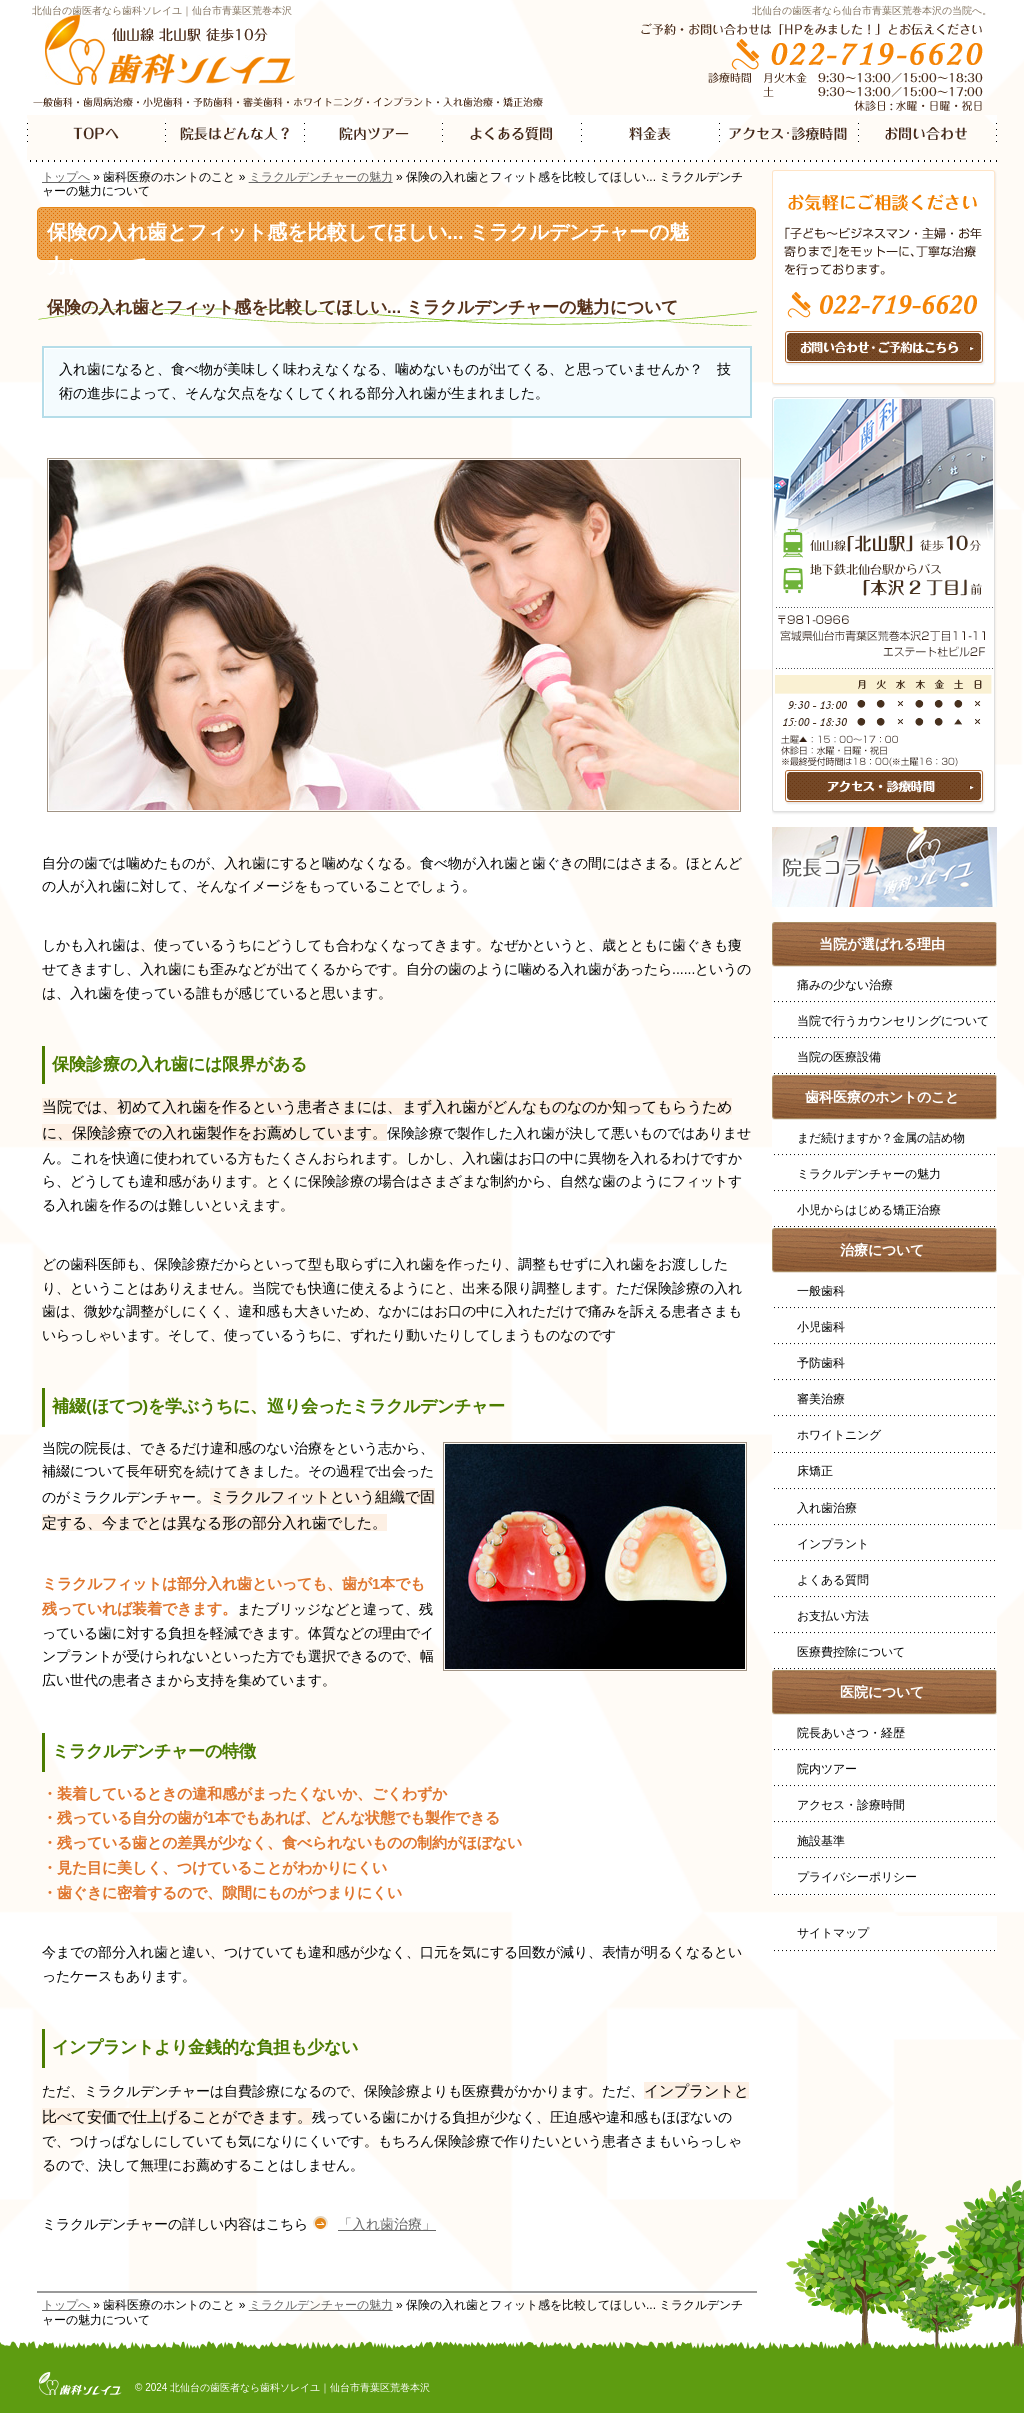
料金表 (651, 138)
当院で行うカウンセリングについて (893, 1021)
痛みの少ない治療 (845, 985)
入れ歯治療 (827, 1508)
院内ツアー (827, 1769)
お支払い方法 (833, 1616)
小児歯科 (821, 1327)
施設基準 (821, 1841)
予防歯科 (821, 1363)
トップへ (66, 177)
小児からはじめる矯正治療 (869, 1210)
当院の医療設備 (839, 1057)
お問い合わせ (927, 138)
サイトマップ (833, 1933)
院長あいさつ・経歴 (851, 1733)
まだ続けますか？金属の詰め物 (881, 1138)
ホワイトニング (839, 1435)
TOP (96, 138)
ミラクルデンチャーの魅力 (321, 177)
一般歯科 (821, 1291)
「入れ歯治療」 (387, 2224)
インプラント (833, 1544)
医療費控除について (851, 1652)
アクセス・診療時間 (851, 1805)
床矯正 (815, 1471)
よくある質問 (833, 1580)
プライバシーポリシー (857, 1877)
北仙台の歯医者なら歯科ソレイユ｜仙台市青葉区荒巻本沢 (162, 10)
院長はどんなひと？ (235, 138)
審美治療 (821, 1399)
